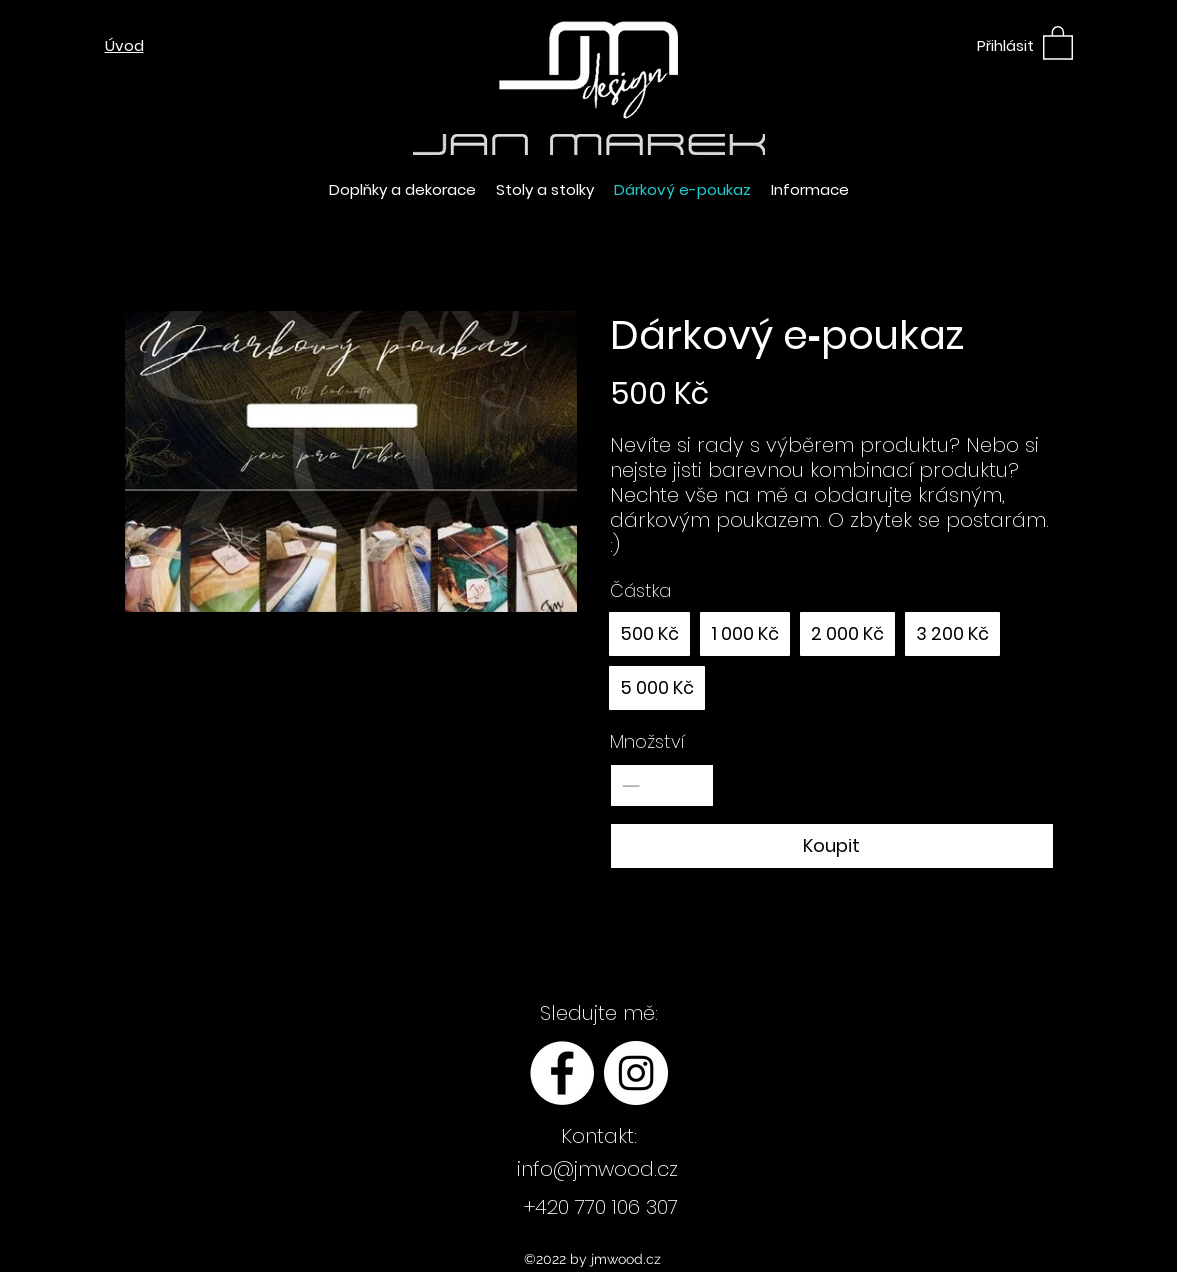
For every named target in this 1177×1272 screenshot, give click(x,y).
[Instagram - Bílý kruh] (636, 1073)
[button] (1058, 42)
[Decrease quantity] (630, 785)
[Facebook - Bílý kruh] (562, 1073)
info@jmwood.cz (597, 1169)
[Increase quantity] (693, 785)
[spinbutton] (662, 785)
